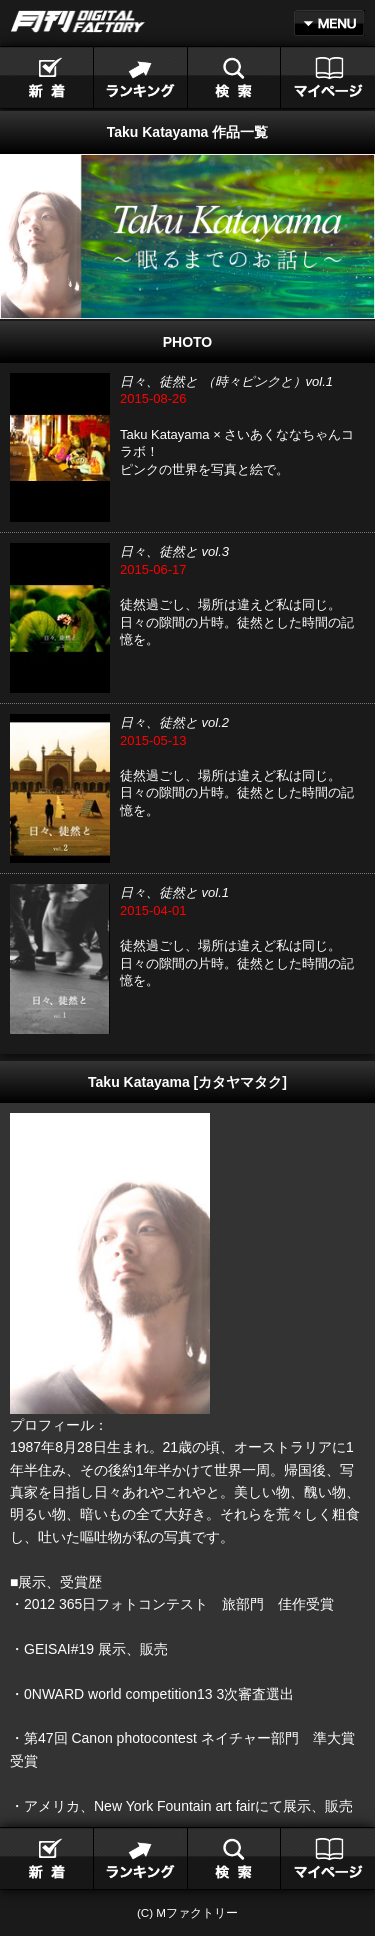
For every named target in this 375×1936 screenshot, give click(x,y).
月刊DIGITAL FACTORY (78, 21)
